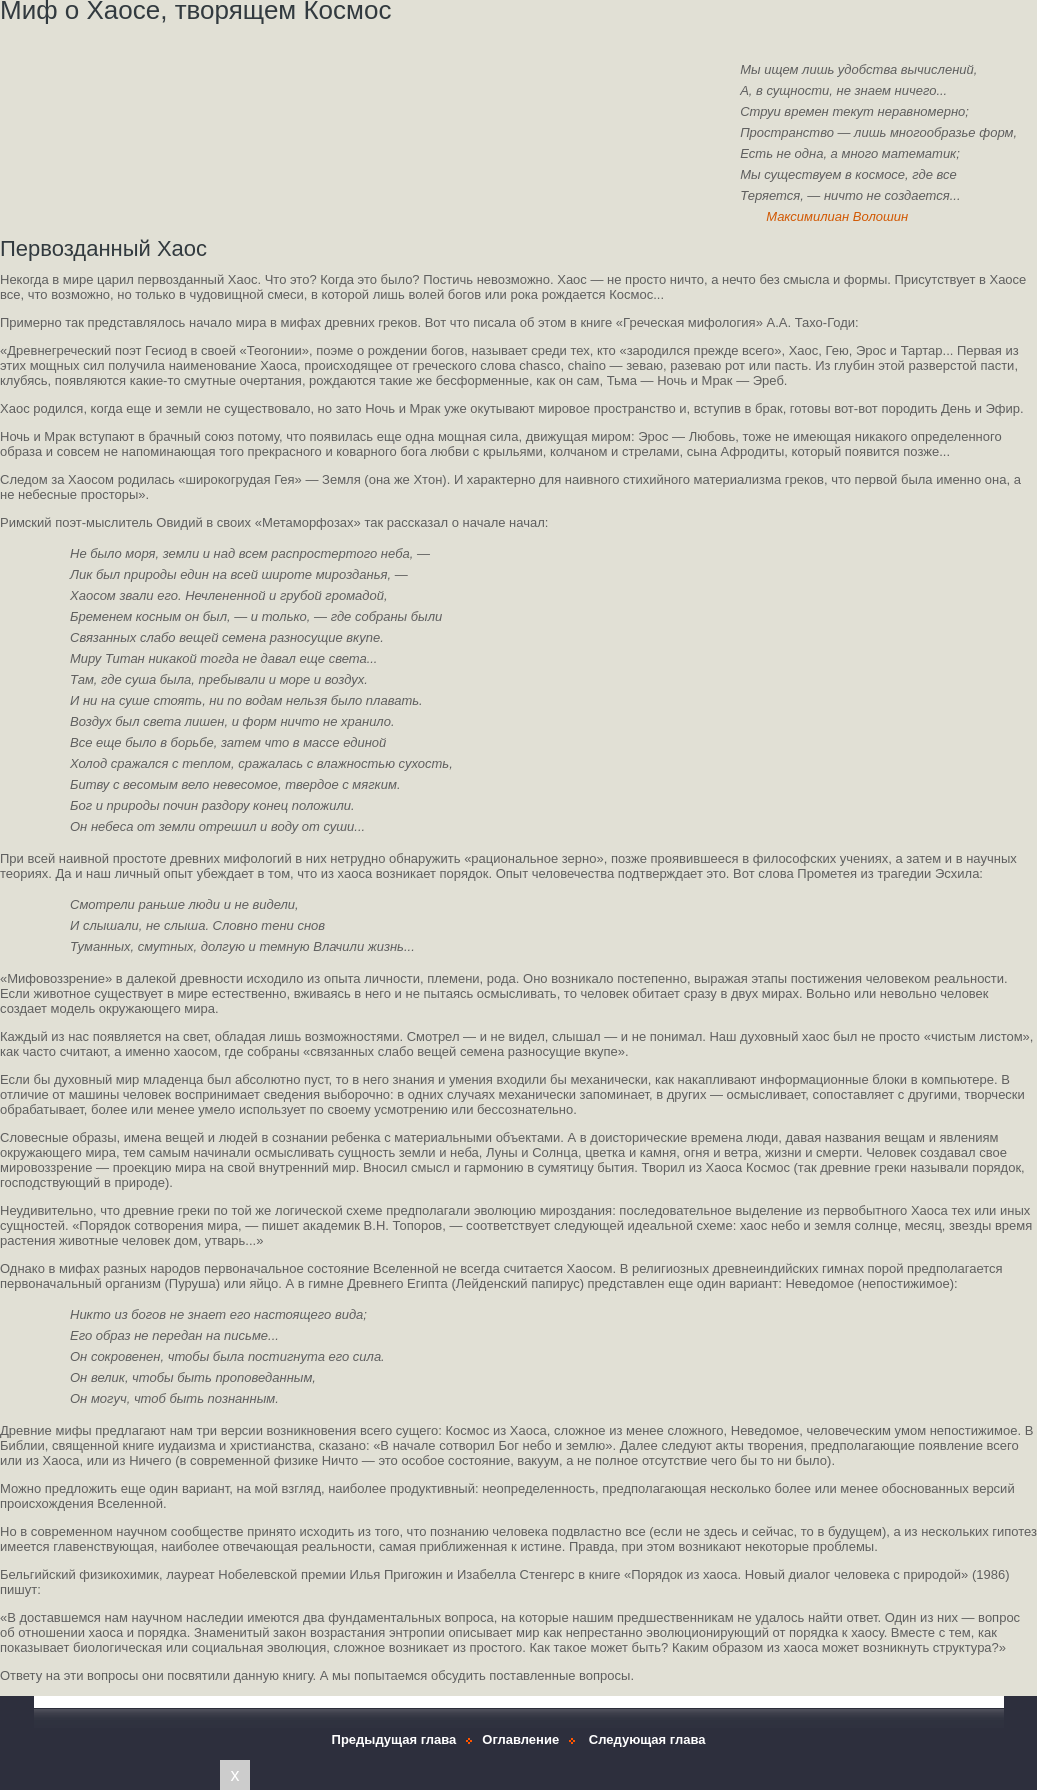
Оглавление (520, 1739)
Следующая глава (647, 1739)
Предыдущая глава (394, 1739)
